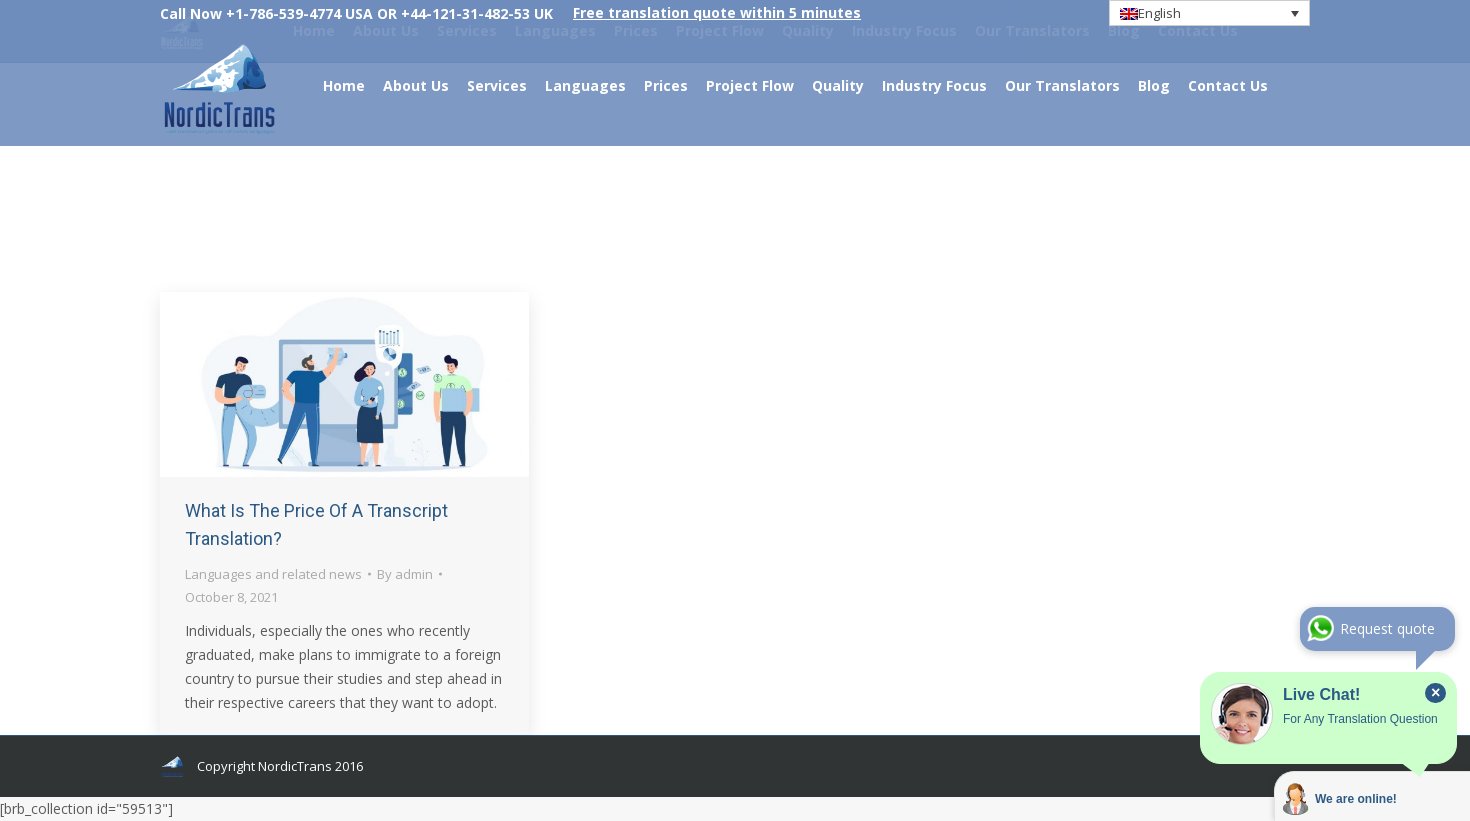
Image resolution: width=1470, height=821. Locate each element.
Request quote (1387, 628)
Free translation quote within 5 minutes (717, 12)
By (405, 574)
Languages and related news (273, 574)
